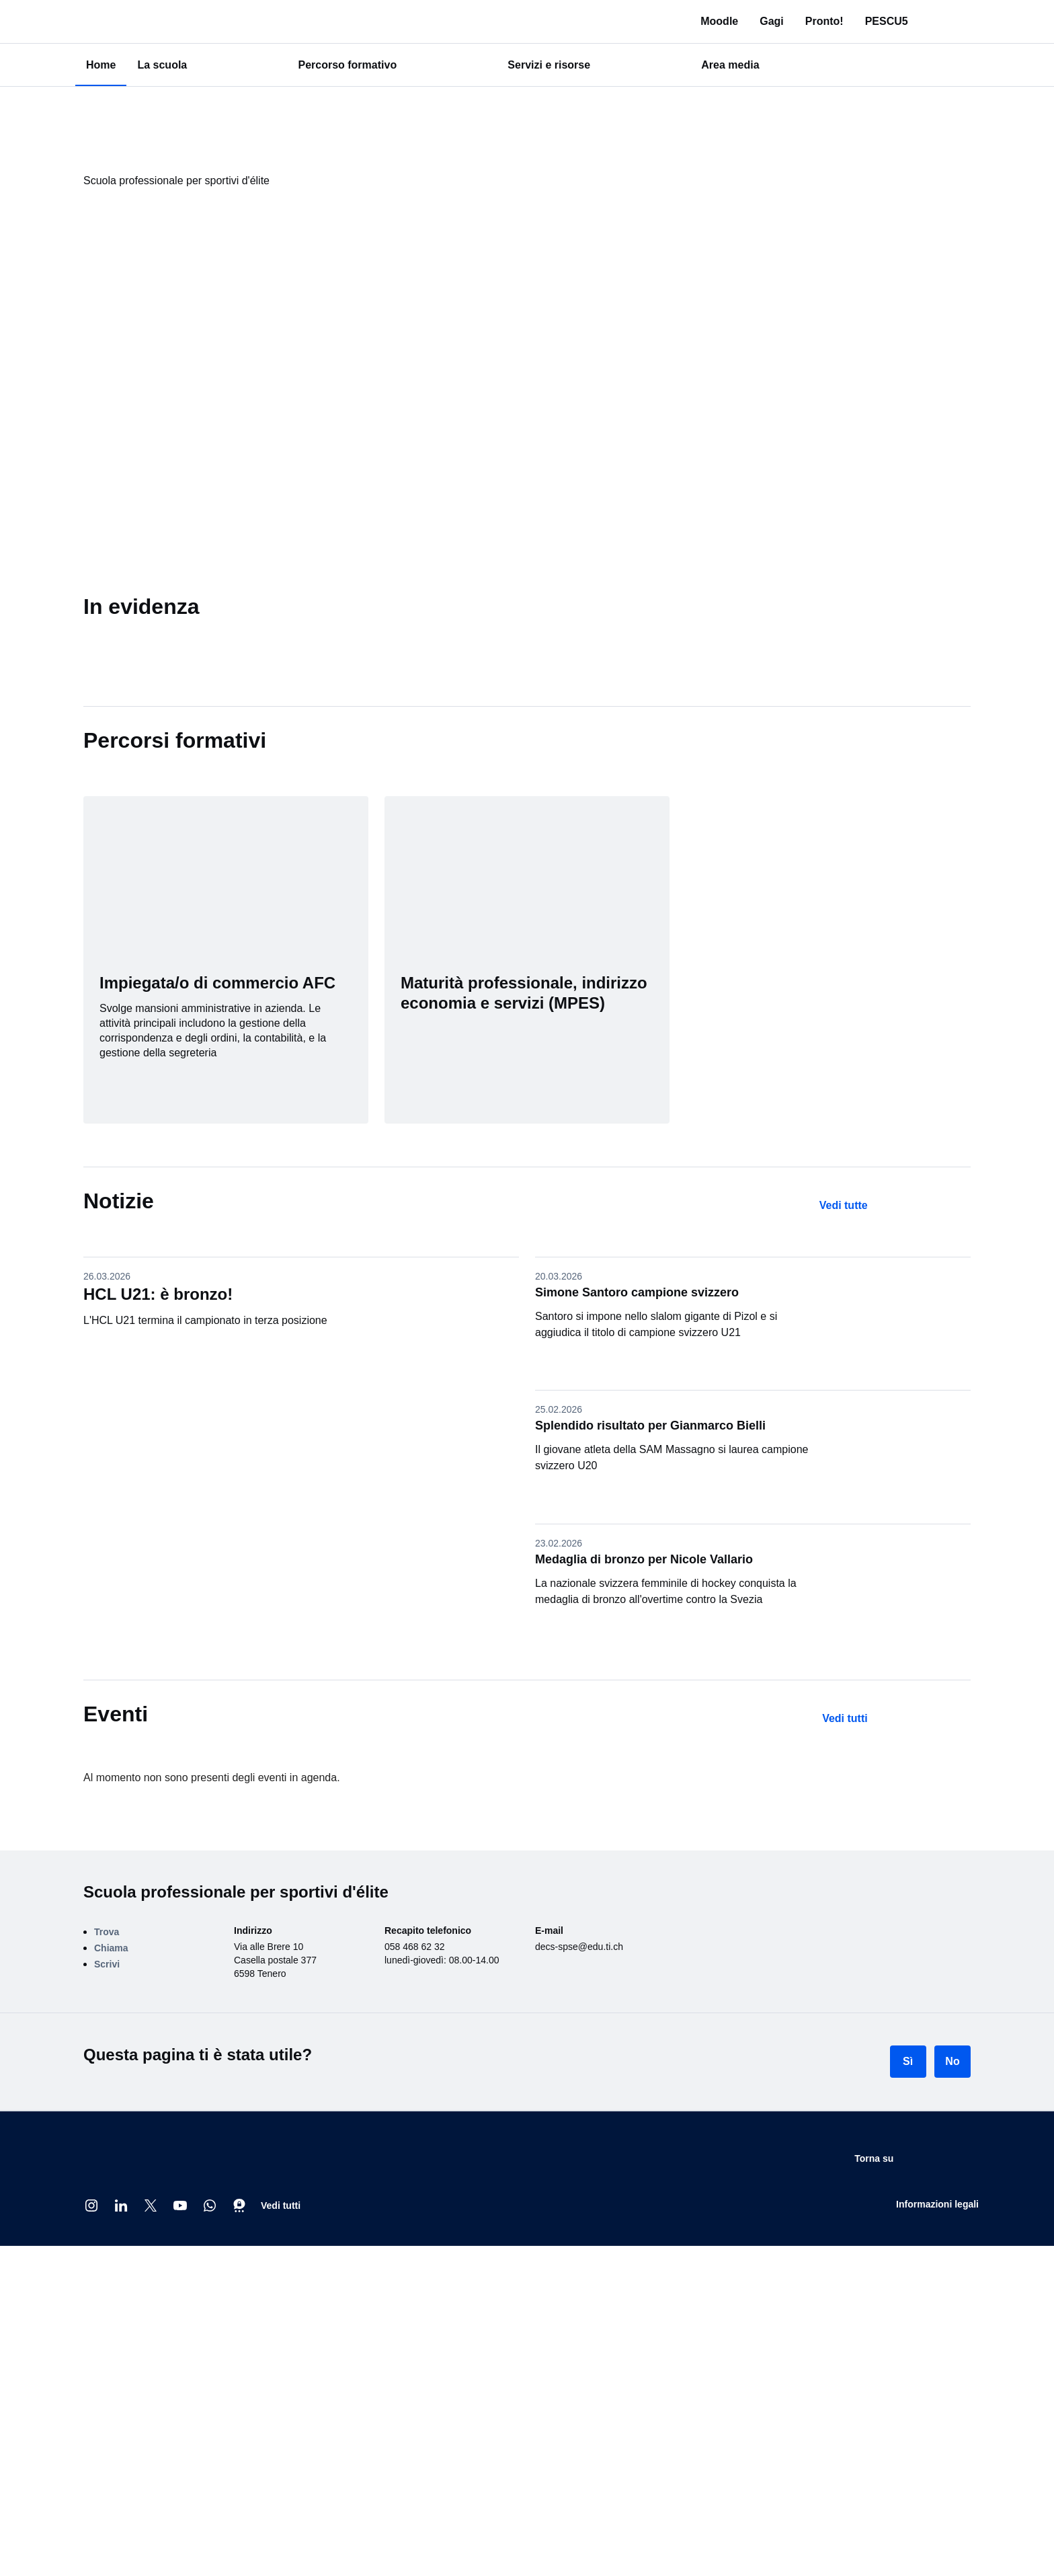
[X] (151, 2205)
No (952, 2061)
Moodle (745, 21)
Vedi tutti (280, 2205)
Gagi (797, 21)
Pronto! (849, 21)
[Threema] (239, 2205)
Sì (908, 2061)
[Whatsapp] (210, 2205)
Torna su (947, 2159)
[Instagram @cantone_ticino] (91, 2205)
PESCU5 (911, 21)
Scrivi (107, 1964)
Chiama (111, 1948)
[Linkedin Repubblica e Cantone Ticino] (121, 2205)
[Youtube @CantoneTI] (180, 2205)
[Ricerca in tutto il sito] (962, 21)
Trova (106, 1931)
